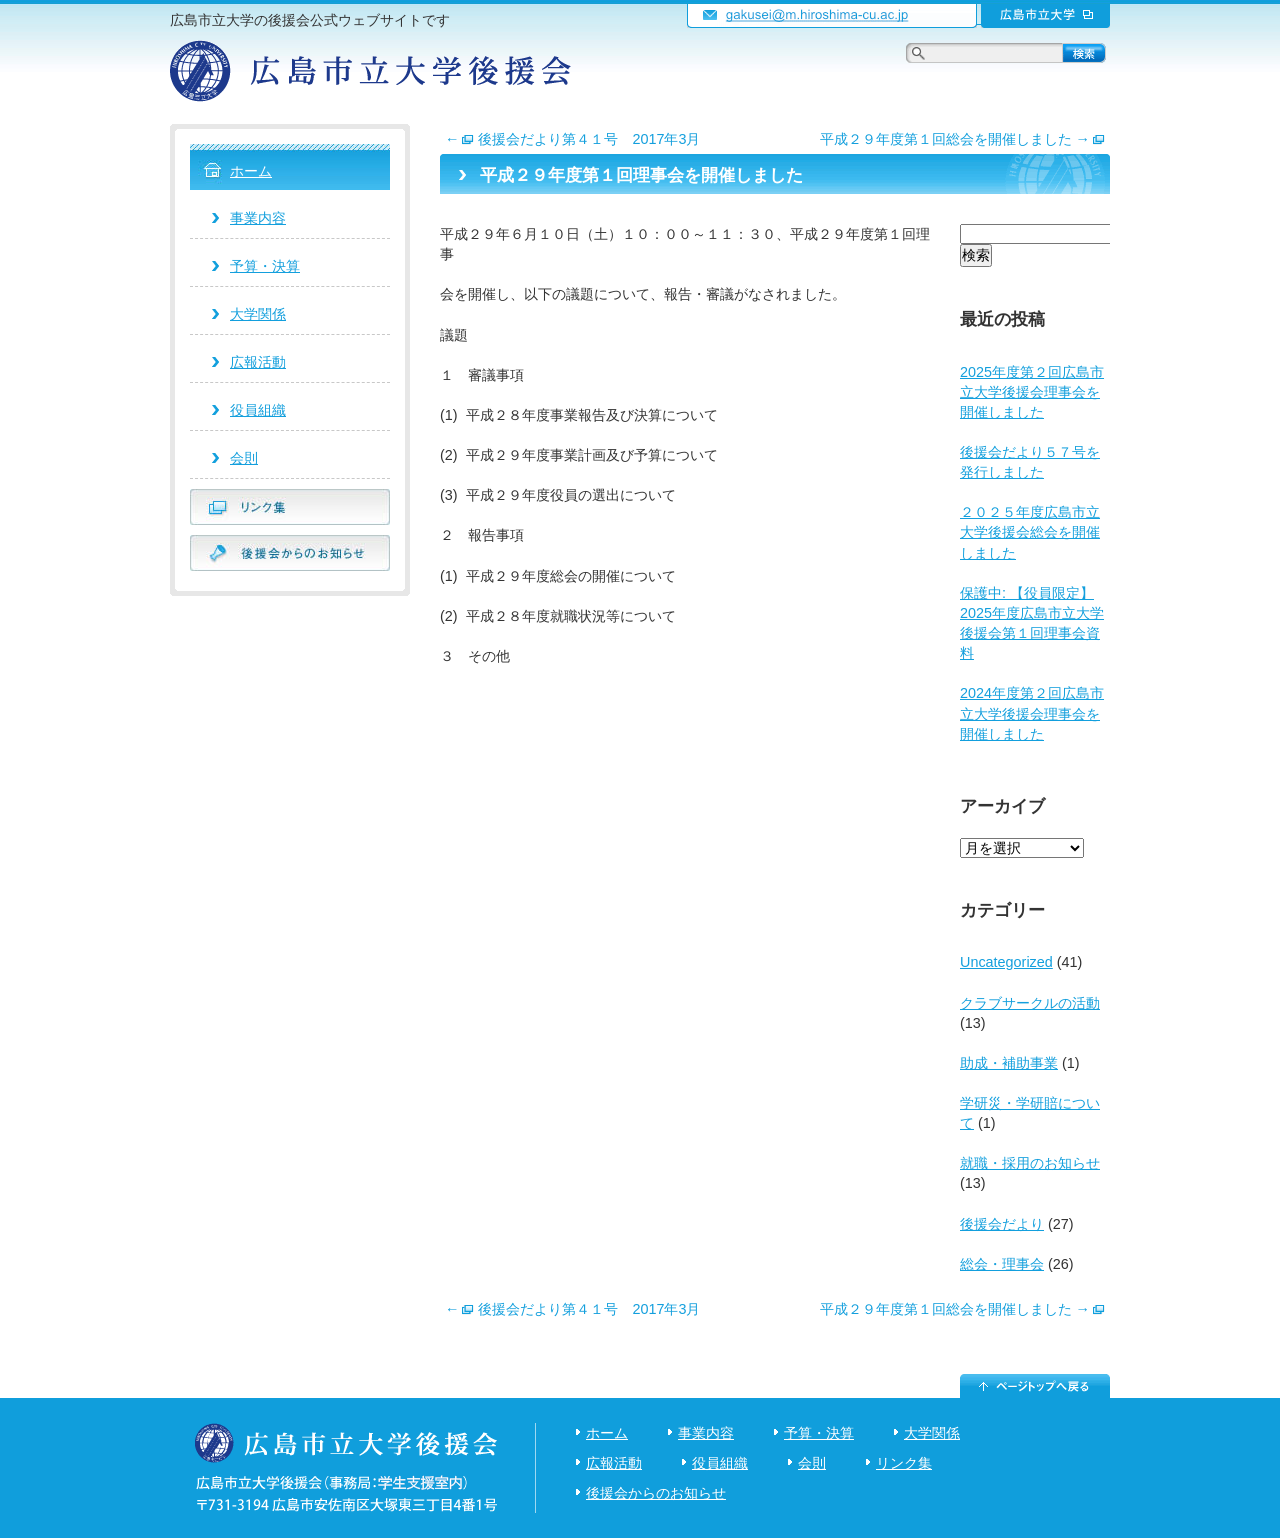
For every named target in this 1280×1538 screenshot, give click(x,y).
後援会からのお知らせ (656, 1493)
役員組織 (258, 410)
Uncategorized (1006, 962)
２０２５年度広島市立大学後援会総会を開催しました (1030, 532)
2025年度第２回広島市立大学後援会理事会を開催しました (1032, 392)
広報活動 (258, 362)
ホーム (251, 171)
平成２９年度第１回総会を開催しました (962, 139)
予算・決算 (265, 266)
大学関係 (258, 314)
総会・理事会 (1002, 1264)
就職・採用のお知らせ (1030, 1163)
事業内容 (258, 218)
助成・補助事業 (1009, 1063)
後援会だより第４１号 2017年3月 (572, 139)
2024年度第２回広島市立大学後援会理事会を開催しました (1032, 713)
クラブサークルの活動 (1030, 1003)
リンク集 (904, 1463)
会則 (244, 458)
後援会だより (1002, 1224)
